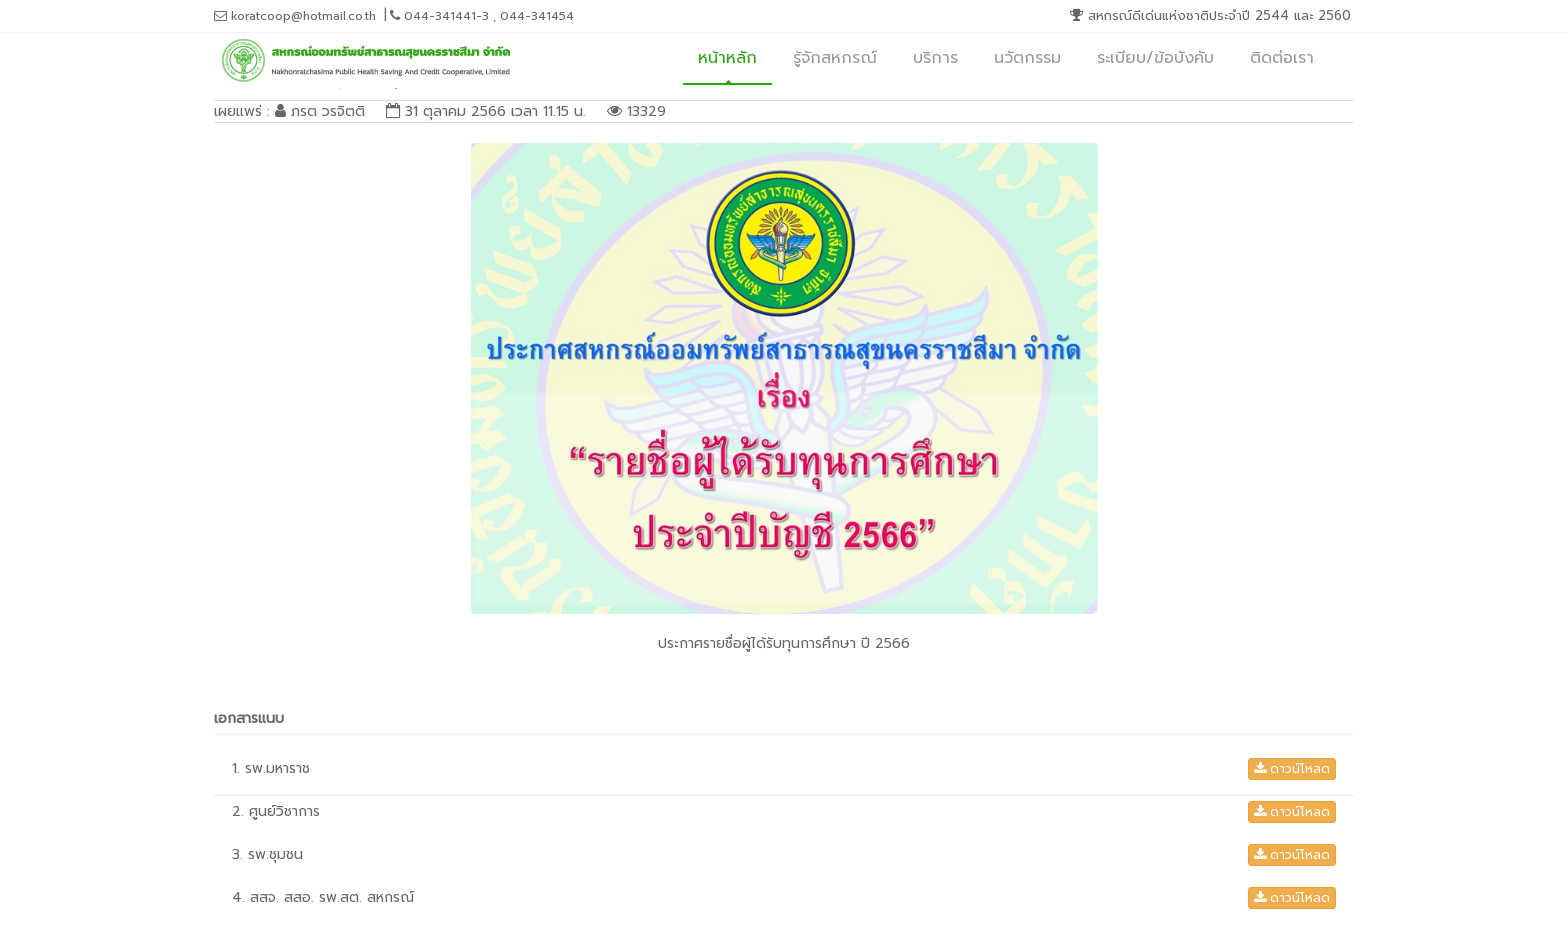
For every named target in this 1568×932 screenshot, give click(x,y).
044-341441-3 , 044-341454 (482, 16)
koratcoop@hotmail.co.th (295, 16)
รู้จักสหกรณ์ (835, 58)
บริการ (935, 58)
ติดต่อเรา (1282, 58)
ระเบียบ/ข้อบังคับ (1155, 58)
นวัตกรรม (1027, 58)
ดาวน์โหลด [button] (1292, 769)
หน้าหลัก (727, 58)
